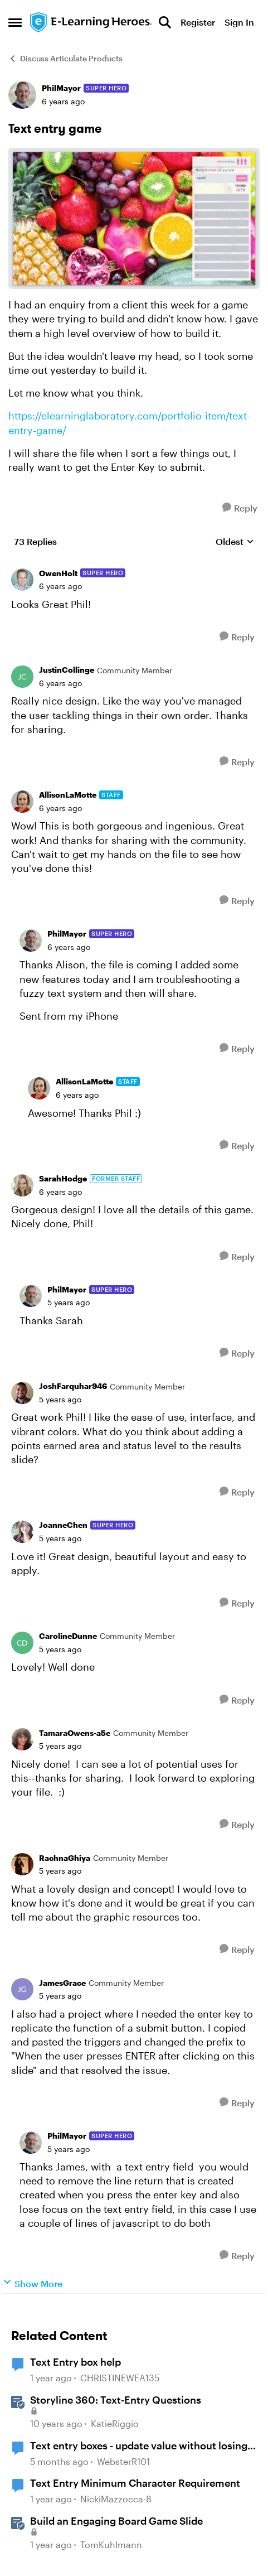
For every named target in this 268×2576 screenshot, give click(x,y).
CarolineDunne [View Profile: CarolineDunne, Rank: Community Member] (68, 1636)
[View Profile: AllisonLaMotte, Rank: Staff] (22, 801)
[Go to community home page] (91, 22)
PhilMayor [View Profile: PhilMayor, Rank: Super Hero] (61, 88)
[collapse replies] (134, 565)
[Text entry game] (60, 586)
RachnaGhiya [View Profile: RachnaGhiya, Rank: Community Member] (64, 1858)
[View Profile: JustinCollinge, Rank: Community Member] (22, 676)
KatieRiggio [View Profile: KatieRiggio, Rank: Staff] (115, 2423)
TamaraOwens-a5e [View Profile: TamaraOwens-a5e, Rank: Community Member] (74, 1733)
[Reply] (240, 508)
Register (198, 22)
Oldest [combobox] (235, 542)
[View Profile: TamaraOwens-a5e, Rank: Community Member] (22, 1739)
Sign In (239, 22)
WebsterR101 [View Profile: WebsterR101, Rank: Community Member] (123, 2461)
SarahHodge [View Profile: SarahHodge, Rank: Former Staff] (63, 1178)
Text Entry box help (75, 2362)
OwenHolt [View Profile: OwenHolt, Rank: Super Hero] (58, 573)
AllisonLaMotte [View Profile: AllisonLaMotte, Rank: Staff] (67, 794)
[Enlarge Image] (134, 218)
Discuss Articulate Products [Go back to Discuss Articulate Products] (65, 58)
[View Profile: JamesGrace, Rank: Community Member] (22, 1989)
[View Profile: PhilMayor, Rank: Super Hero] (22, 95)
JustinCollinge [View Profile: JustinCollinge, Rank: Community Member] (66, 669)
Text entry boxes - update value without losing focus (138, 2446)
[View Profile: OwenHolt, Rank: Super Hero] (22, 579)
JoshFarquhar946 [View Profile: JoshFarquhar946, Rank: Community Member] (73, 1386)
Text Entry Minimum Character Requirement (135, 2483)
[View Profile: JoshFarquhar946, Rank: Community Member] (22, 1393)
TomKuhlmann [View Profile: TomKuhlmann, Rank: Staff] (111, 2544)
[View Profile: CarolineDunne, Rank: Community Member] (22, 1643)
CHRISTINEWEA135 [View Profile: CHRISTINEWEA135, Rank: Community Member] (119, 2378)
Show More (32, 2283)
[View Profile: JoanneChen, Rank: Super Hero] (22, 1532)
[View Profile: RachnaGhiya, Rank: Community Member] (22, 1864)
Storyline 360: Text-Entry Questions (115, 2400)
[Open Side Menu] (15, 22)
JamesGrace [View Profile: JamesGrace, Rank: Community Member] (62, 1983)
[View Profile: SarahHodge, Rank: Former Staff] (22, 1185)
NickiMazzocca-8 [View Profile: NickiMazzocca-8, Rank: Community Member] (116, 2498)
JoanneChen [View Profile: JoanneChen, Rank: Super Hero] (63, 1525)
